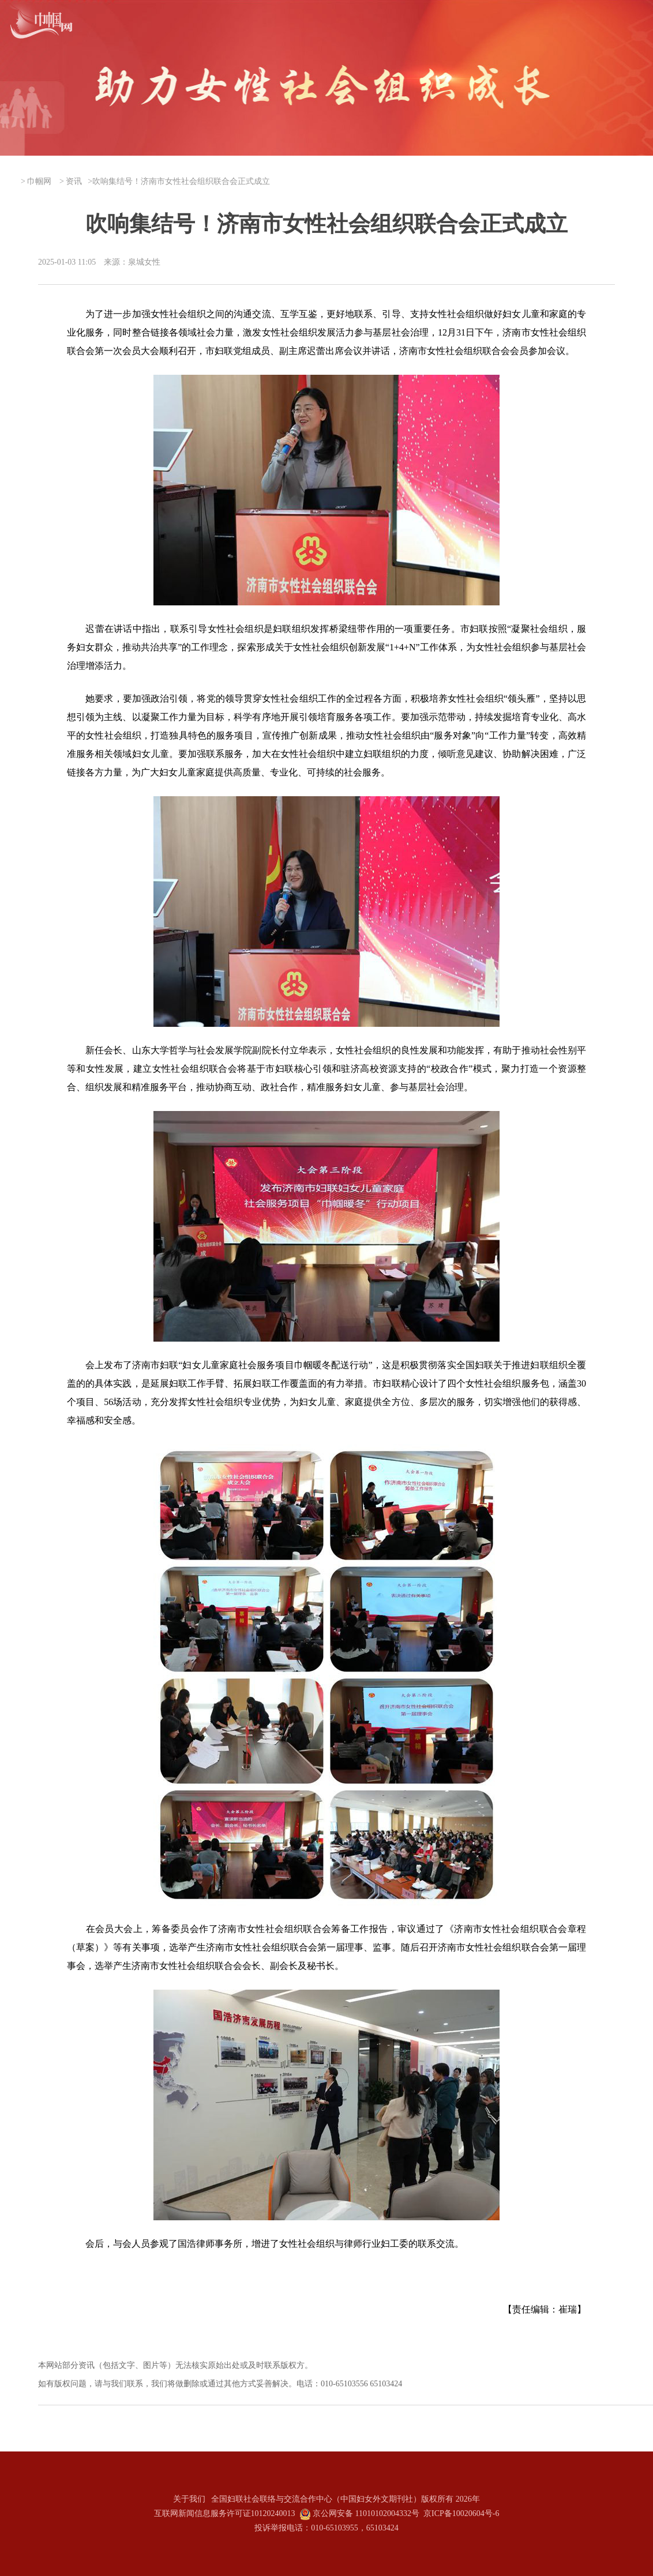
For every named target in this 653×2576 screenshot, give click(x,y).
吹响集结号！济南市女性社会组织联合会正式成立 (181, 181)
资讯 (74, 181)
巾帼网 (39, 181)
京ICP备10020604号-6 (461, 2513)
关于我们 (189, 2499)
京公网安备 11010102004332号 (366, 2513)
